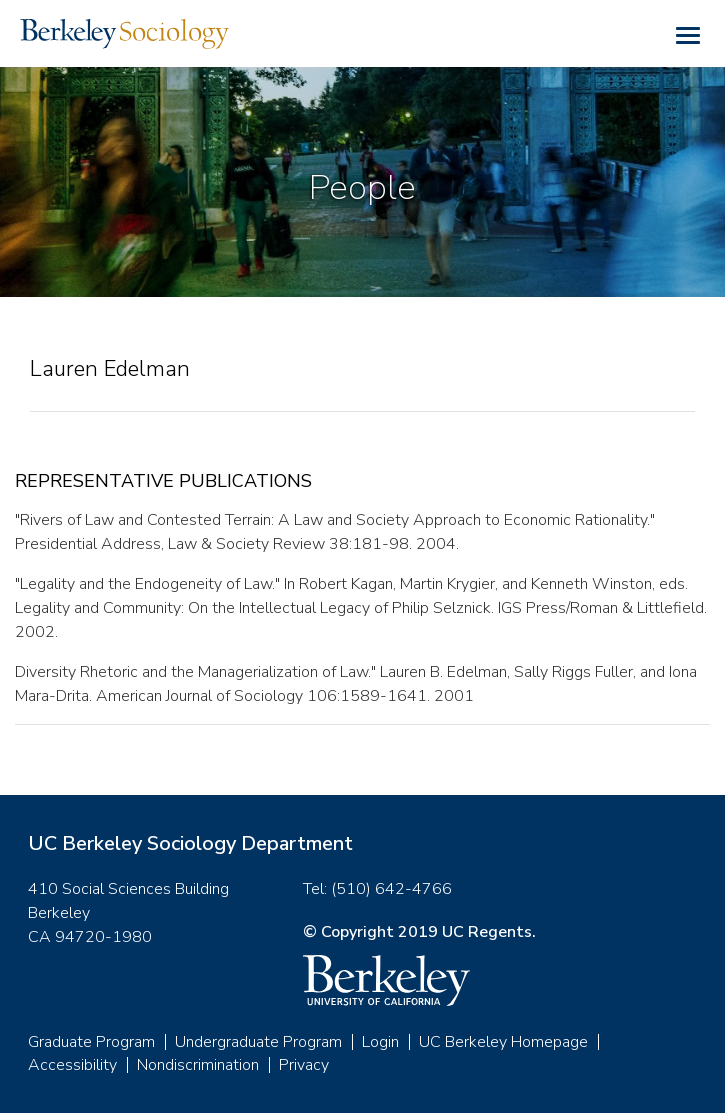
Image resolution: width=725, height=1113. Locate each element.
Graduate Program (91, 1042)
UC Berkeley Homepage (503, 1042)
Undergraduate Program (258, 1042)
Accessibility (72, 1065)
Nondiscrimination (198, 1065)
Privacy (304, 1065)
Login (380, 1042)
